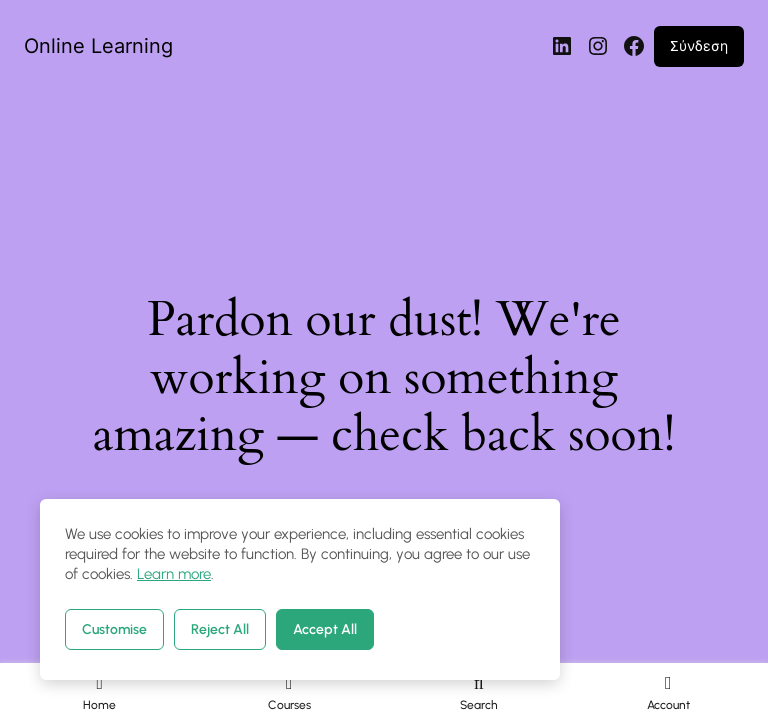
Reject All (220, 629)
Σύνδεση (699, 45)
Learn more (174, 574)
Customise (114, 629)
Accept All (325, 629)
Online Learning (98, 46)
